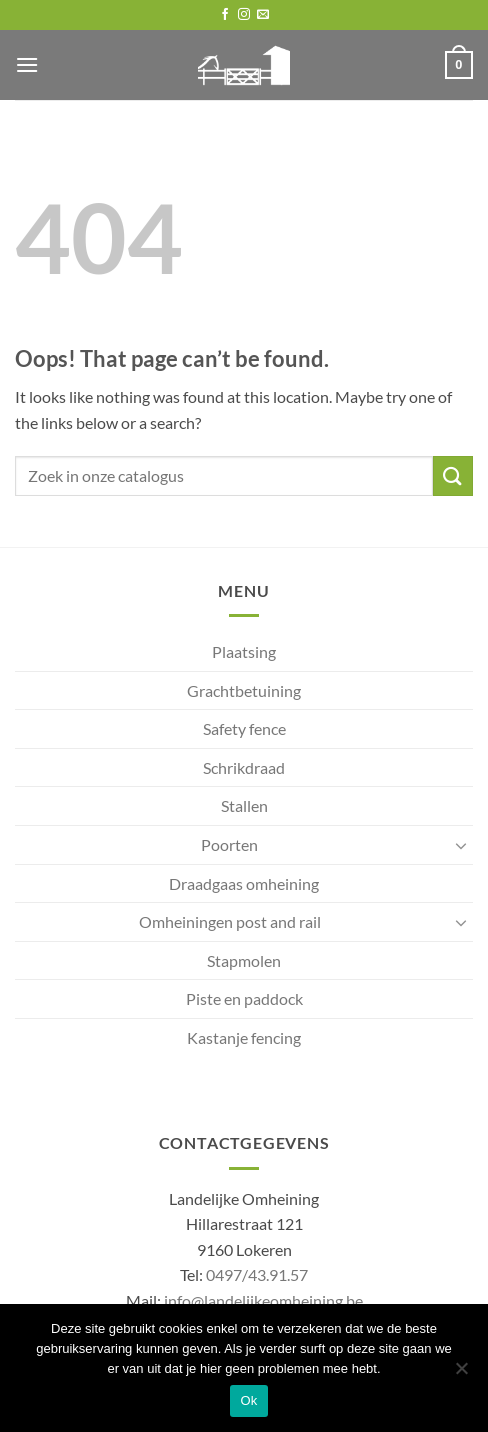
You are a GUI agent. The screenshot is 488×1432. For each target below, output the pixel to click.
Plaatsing (244, 651)
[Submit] (453, 475)
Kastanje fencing (244, 1037)
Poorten (229, 844)
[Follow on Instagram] (244, 15)
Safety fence (244, 728)
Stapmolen (244, 960)
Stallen (244, 805)
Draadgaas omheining (244, 883)
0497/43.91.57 (257, 1274)
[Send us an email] (263, 15)
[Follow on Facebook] (225, 15)
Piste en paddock (244, 998)
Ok (248, 1400)
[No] (461, 1374)
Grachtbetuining (244, 690)
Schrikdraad (244, 767)
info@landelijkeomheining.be (263, 1300)
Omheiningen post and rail (230, 921)
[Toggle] (461, 845)
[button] (27, 64)
